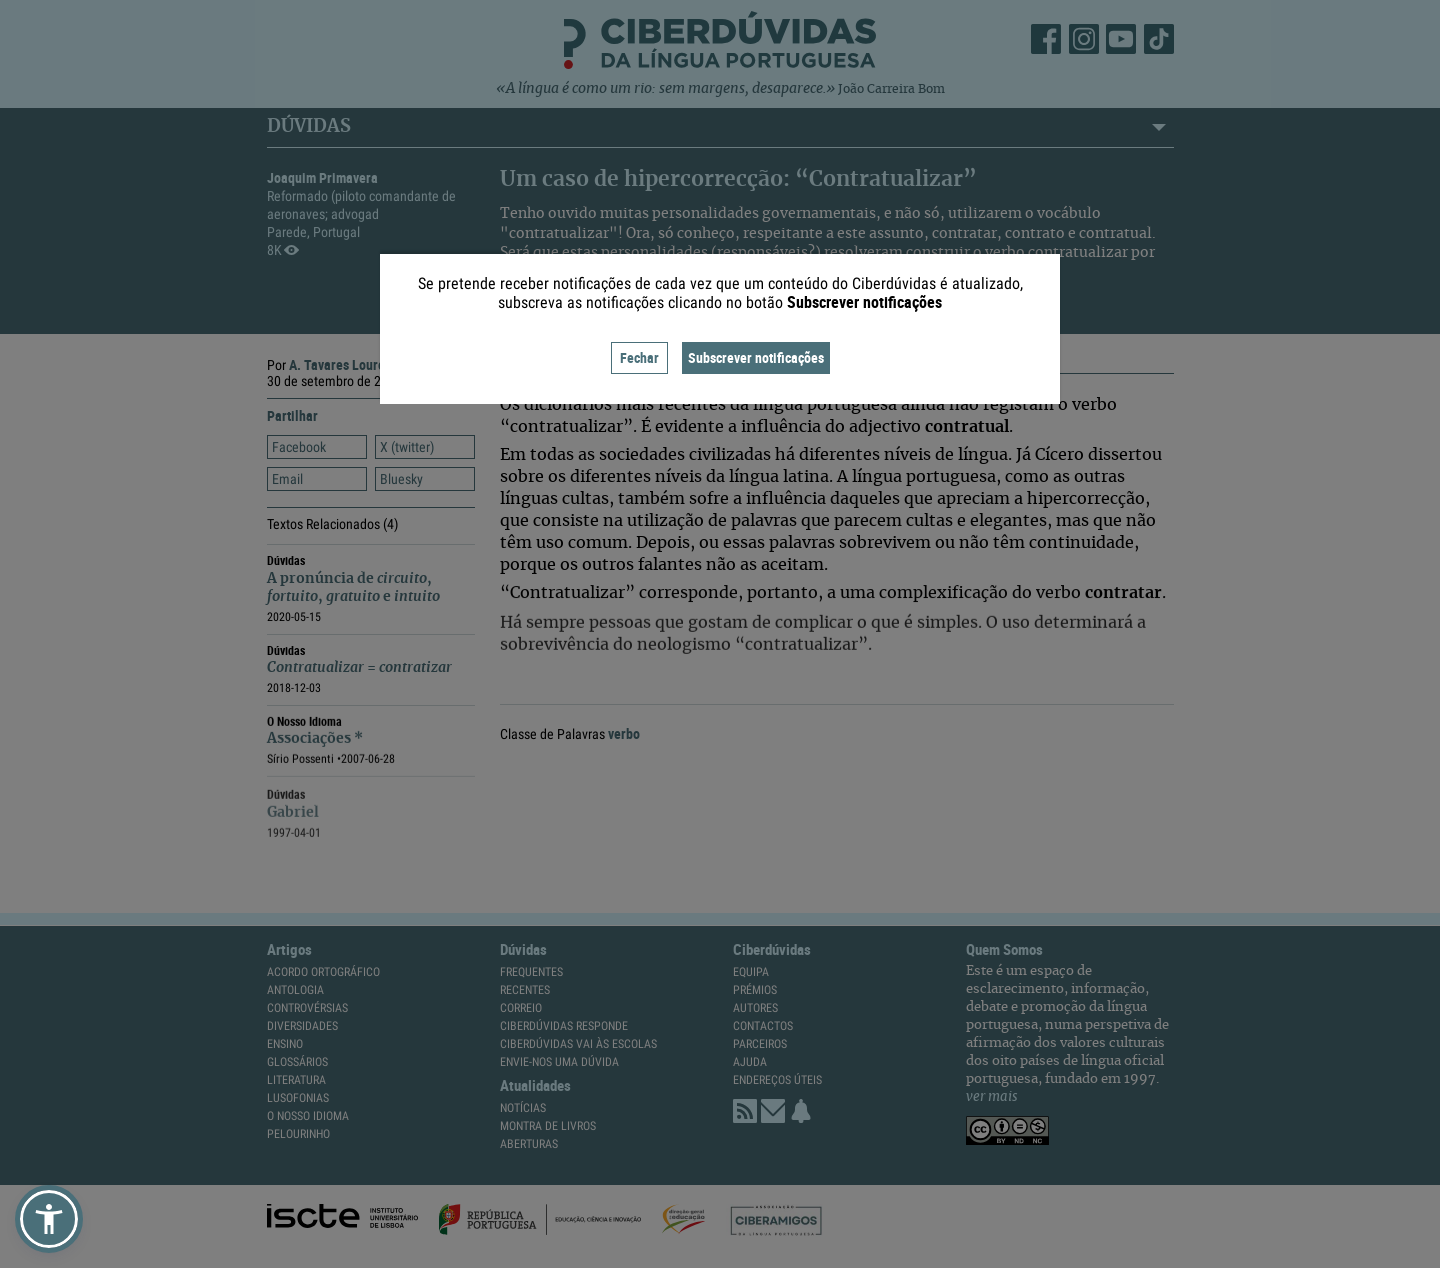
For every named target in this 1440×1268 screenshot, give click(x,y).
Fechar (639, 357)
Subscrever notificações (756, 357)
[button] (49, 1219)
